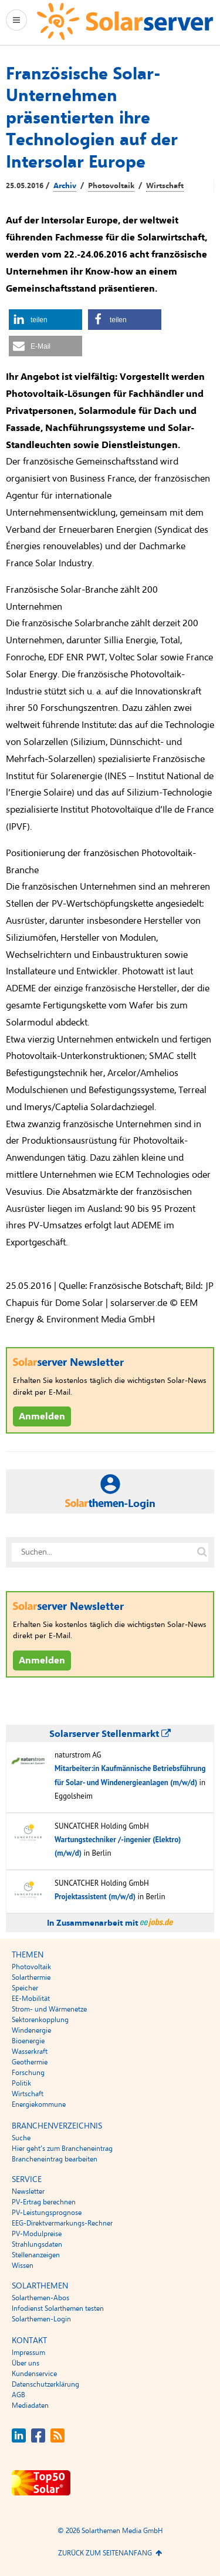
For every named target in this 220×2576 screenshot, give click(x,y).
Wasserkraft (30, 2051)
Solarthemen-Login (41, 2319)
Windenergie (31, 2030)
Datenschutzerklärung (45, 2384)
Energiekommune (39, 2104)
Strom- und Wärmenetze (49, 2009)
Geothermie (30, 2062)
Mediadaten (30, 2405)
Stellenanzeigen (36, 2255)
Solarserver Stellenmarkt (110, 1734)
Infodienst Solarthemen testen (58, 2308)
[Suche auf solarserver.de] (202, 1552)
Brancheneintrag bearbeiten (54, 2159)
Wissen (22, 2265)
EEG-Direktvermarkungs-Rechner (62, 2223)
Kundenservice (34, 2373)
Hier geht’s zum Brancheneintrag (62, 2148)
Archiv (64, 186)
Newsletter (28, 2191)
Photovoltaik (111, 186)
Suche (21, 2138)
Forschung (28, 2072)
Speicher (25, 1988)
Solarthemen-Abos (40, 2298)
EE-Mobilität (31, 1998)
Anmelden (42, 1416)
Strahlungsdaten (37, 2244)
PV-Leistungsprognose (47, 2212)
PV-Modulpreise (37, 2233)
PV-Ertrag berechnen (44, 2202)
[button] (45, 319)
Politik (21, 2083)
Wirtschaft (165, 186)
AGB (18, 2395)
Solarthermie (31, 1977)
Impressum (28, 2352)
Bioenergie (28, 2041)
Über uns (25, 2363)
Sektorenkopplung (40, 2019)
